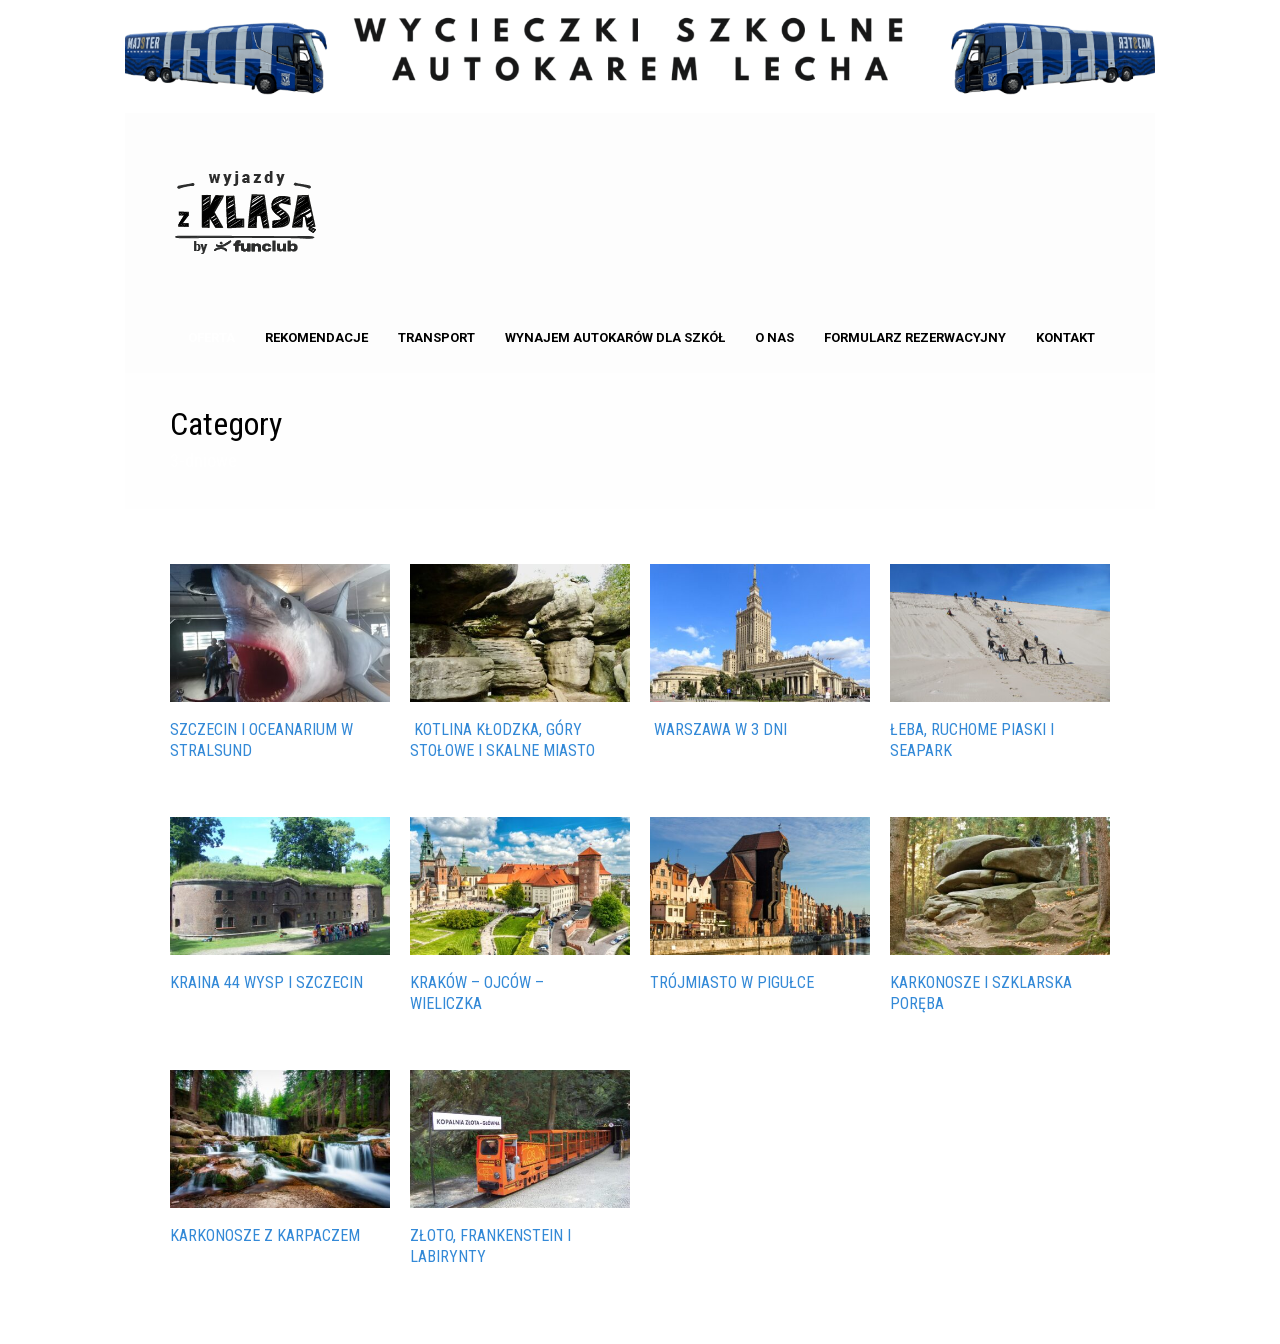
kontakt (1065, 337)
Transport (436, 337)
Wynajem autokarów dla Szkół (615, 337)
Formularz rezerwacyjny (915, 337)
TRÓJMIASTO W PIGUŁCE (732, 982)
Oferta (211, 337)
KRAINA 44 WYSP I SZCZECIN (266, 982)
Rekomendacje (316, 337)
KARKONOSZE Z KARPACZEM (265, 1235)
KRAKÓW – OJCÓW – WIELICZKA (477, 993)
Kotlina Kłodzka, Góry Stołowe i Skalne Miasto (502, 740)
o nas (774, 337)
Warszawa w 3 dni (718, 729)
